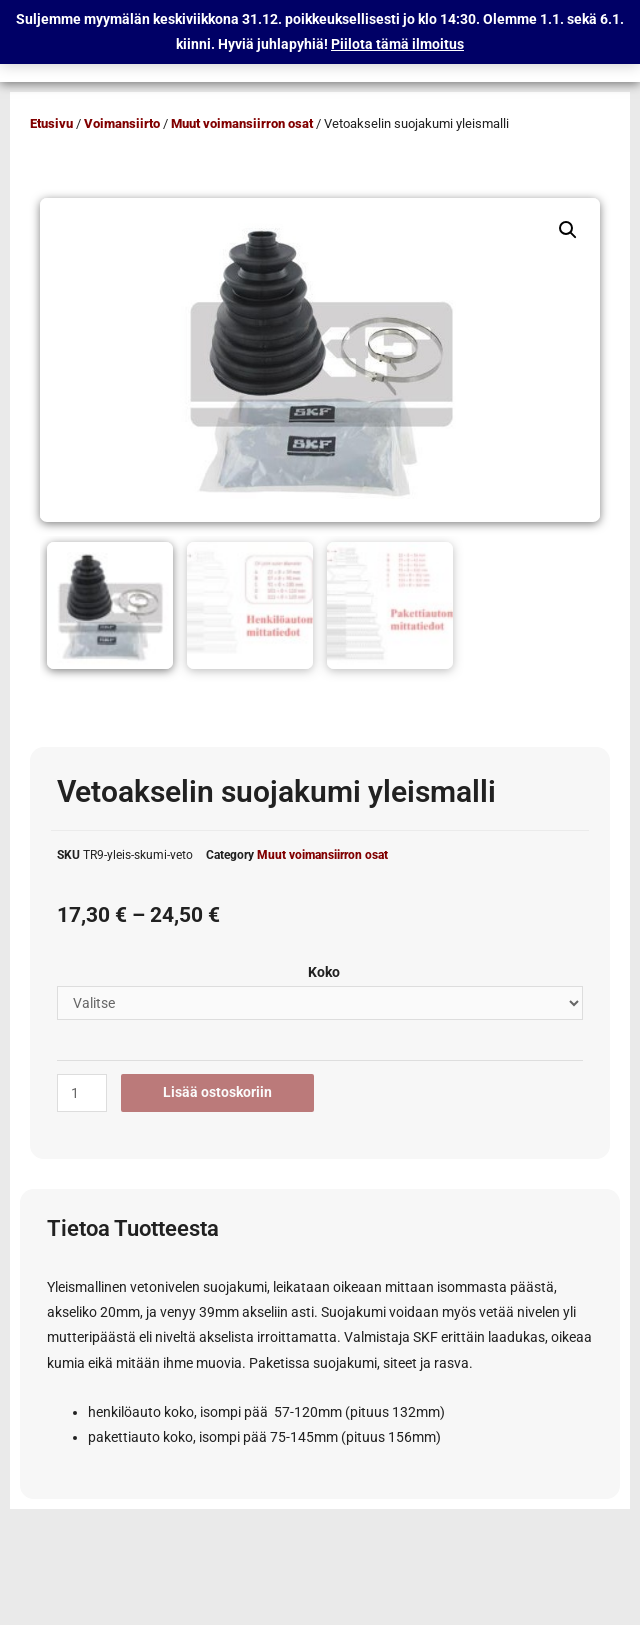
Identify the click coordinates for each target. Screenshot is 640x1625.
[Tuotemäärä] (82, 1090)
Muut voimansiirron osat (242, 123)
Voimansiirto (122, 123)
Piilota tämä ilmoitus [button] (397, 44)
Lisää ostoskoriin (217, 1089)
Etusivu (51, 123)
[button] (568, 230)
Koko (324, 968)
